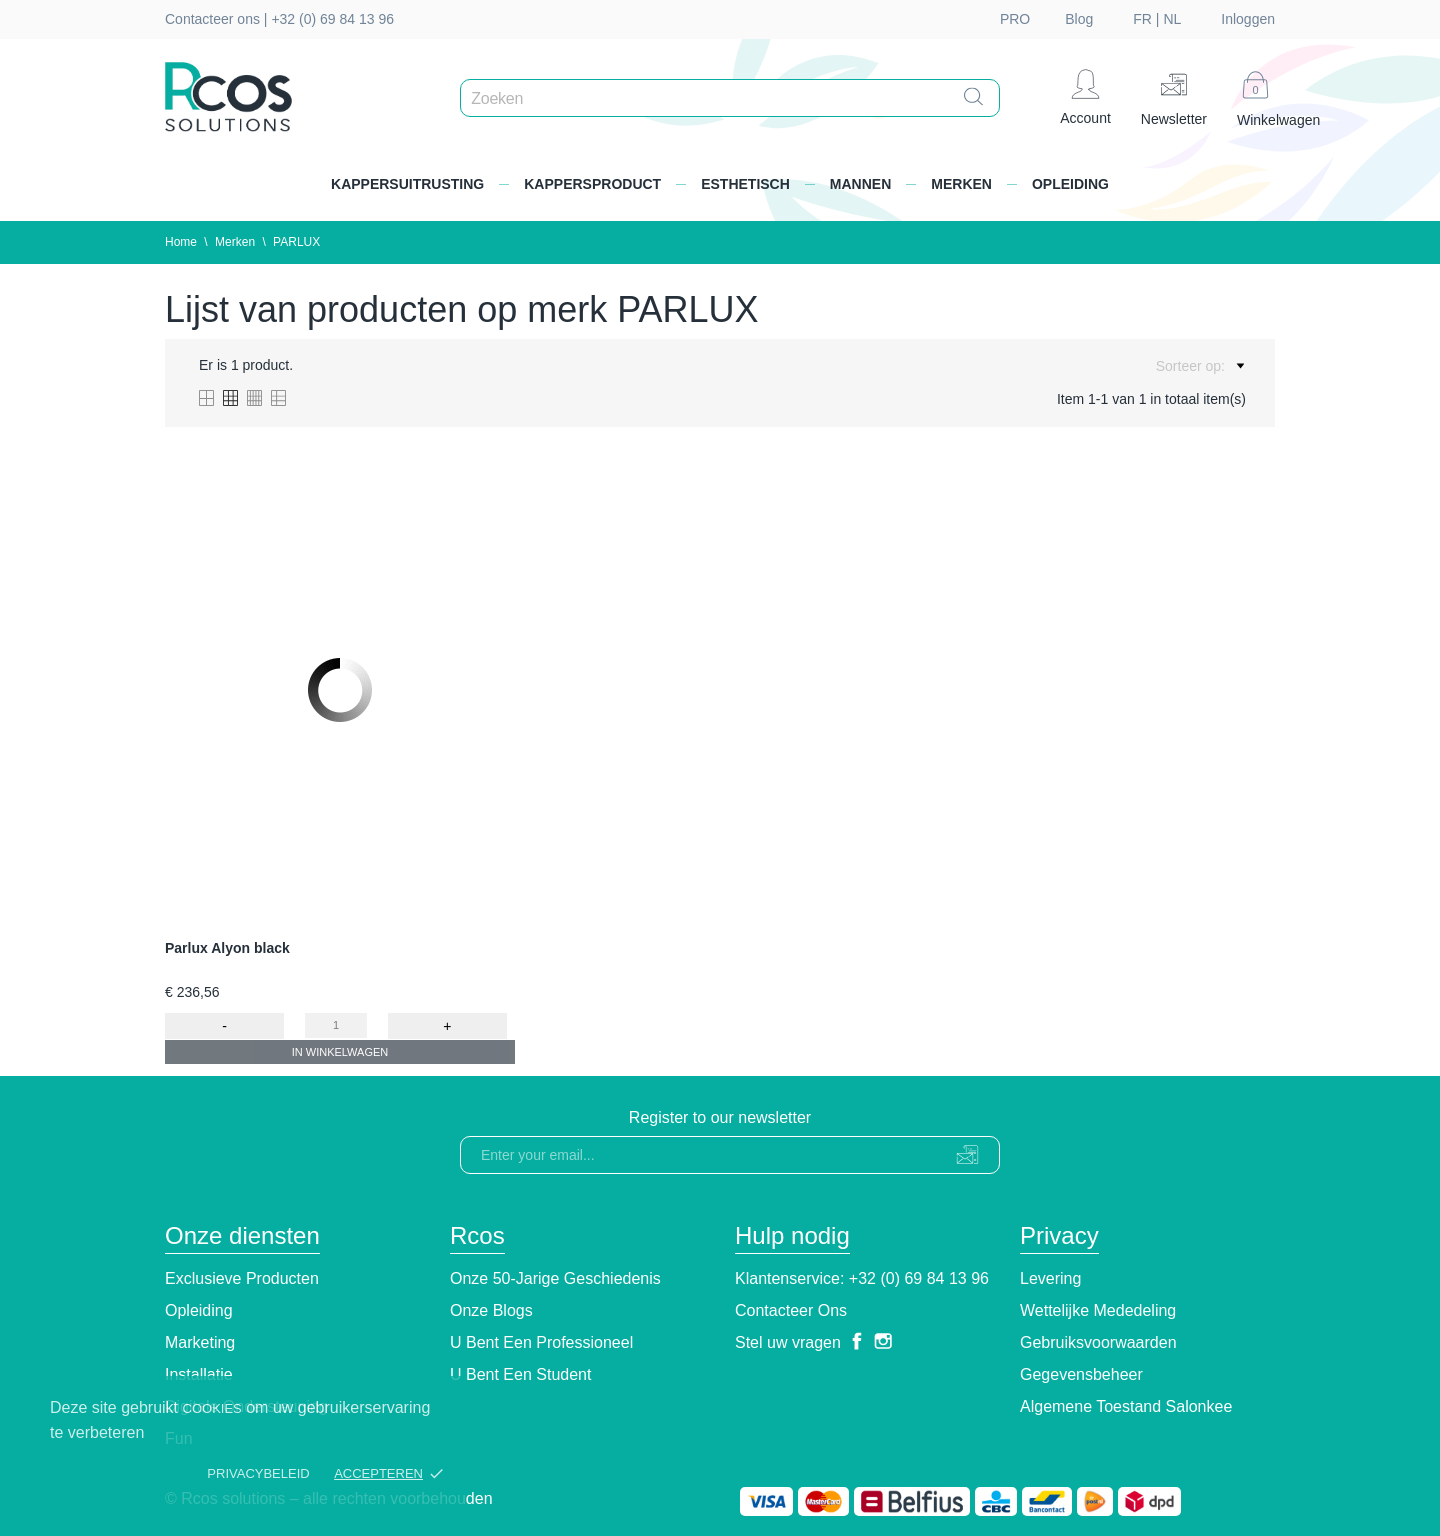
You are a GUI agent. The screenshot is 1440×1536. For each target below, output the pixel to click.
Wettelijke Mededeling (1098, 1310)
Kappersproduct (592, 184)
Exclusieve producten (242, 1278)
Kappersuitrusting (407, 184)
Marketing (200, 1342)
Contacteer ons (791, 1310)
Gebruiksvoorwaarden (1098, 1342)
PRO (1015, 19)
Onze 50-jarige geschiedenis (555, 1278)
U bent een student (520, 1374)
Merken (961, 184)
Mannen (860, 184)
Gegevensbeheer (1081, 1374)
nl (1172, 19)
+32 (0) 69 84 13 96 (332, 19)
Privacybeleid (258, 1473)
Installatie (199, 1374)
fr (1142, 19)
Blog (1079, 19)
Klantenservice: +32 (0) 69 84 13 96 (862, 1278)
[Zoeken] (735, 99)
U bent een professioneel (541, 1342)
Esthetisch (745, 184)
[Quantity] (336, 1025)
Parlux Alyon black (227, 948)
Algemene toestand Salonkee (1126, 1406)
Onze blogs (491, 1310)
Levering (1050, 1278)
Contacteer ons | (218, 19)
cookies (212, 1408)
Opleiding (1070, 184)
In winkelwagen (340, 1052)
